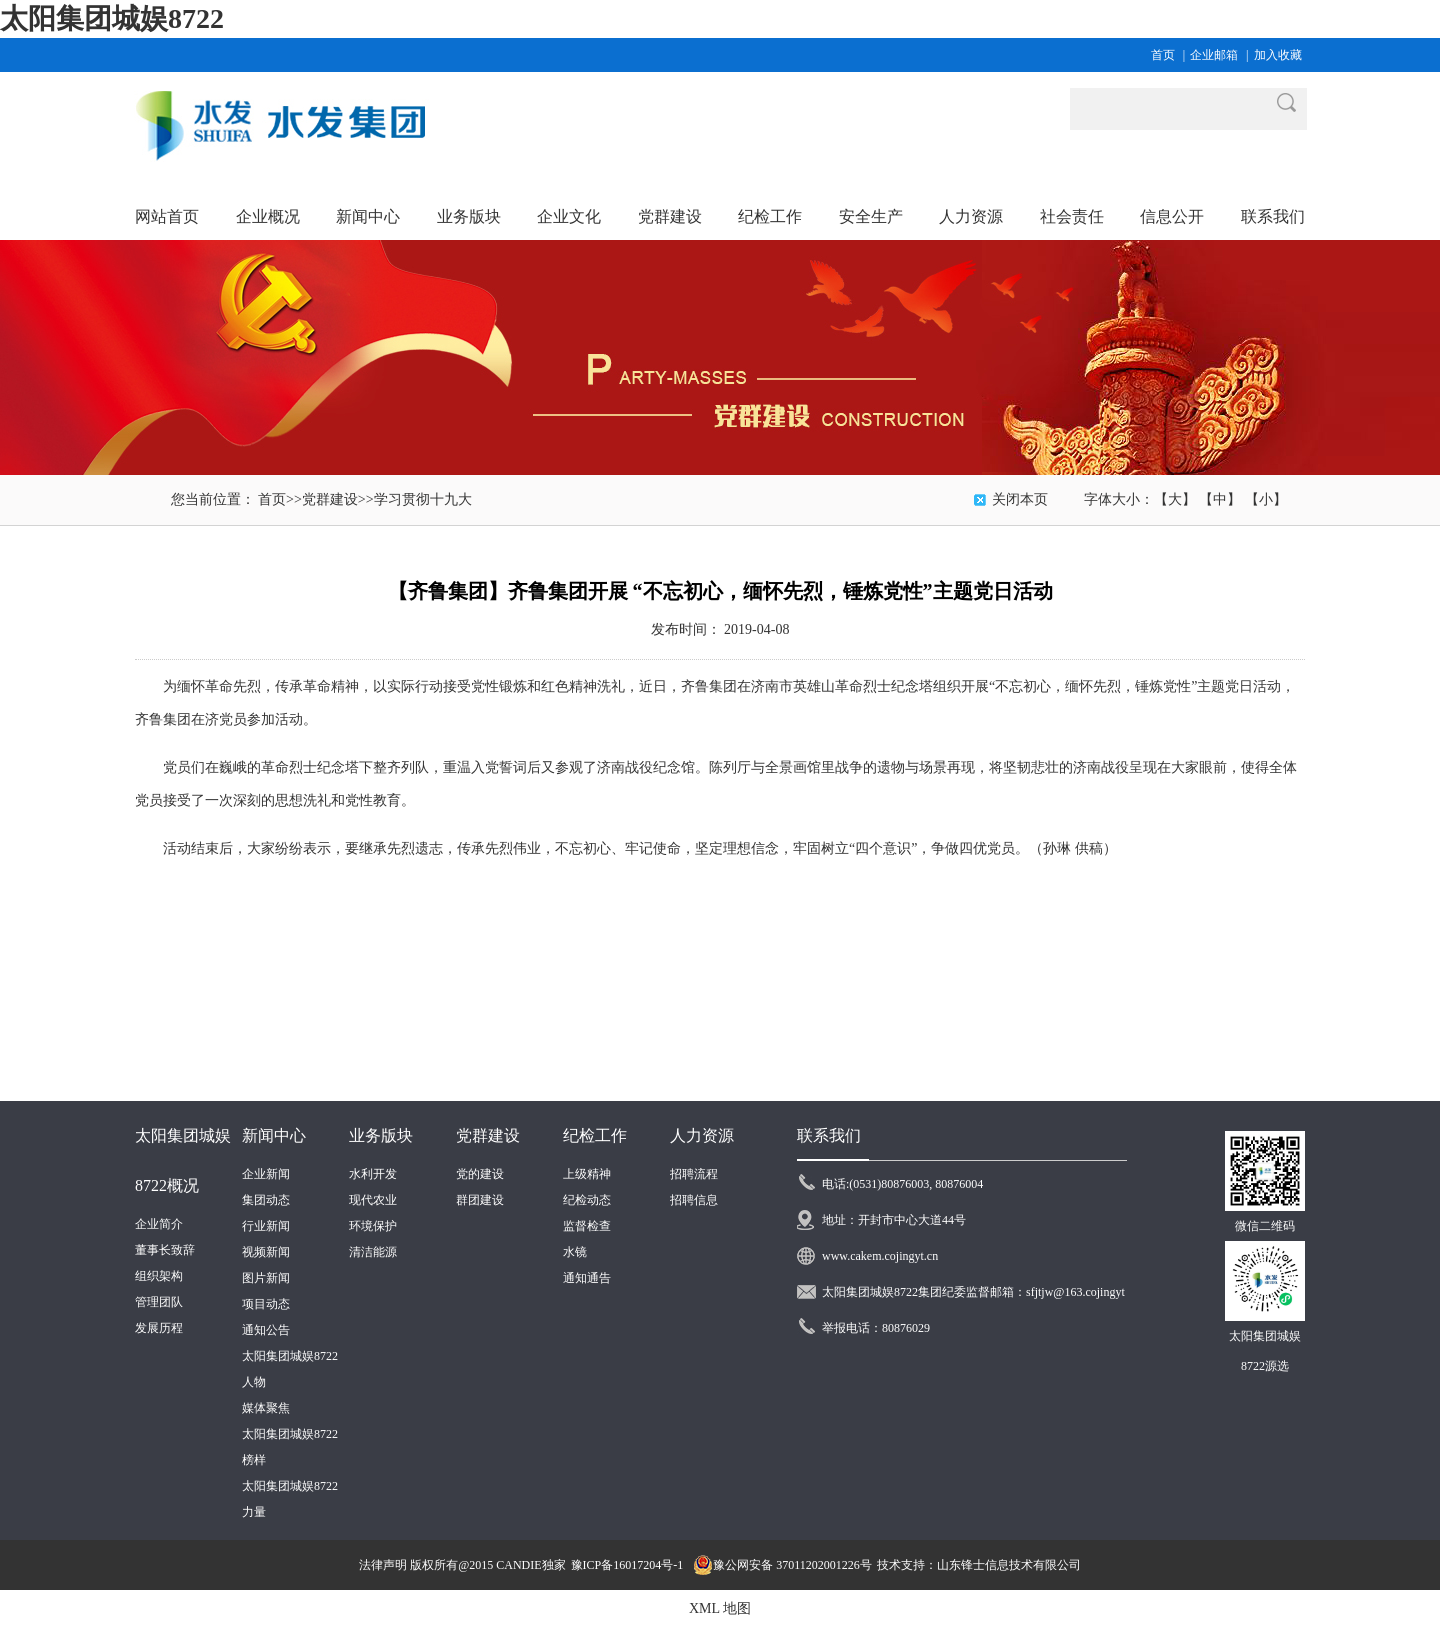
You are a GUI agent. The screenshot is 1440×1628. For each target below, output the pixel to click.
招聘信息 (694, 1200)
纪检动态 (587, 1200)
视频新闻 (266, 1252)
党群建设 (330, 499)
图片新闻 (266, 1278)
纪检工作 (595, 1135)
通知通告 (587, 1278)
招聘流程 (694, 1174)
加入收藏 (1278, 55)
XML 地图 (720, 1608)
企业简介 (159, 1224)
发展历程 (159, 1328)
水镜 (575, 1252)
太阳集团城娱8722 (112, 18)
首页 (1163, 55)
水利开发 (373, 1174)
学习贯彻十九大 (423, 499)
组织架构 (159, 1276)
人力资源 (702, 1135)
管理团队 (159, 1302)
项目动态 (266, 1304)
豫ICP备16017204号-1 (627, 1565)
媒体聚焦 (266, 1408)
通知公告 (266, 1330)
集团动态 (266, 1200)
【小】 (1266, 499)
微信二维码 (1265, 1226)
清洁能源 (373, 1252)
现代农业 (373, 1200)
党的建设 (480, 1174)
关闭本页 (1020, 499)
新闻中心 (274, 1135)
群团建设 (480, 1200)
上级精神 (587, 1174)
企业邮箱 (1214, 55)
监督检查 (587, 1226)
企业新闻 (266, 1174)
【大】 (1175, 499)
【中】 (1220, 499)
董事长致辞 (165, 1250)
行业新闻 (266, 1226)
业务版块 (381, 1135)
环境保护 (373, 1226)
